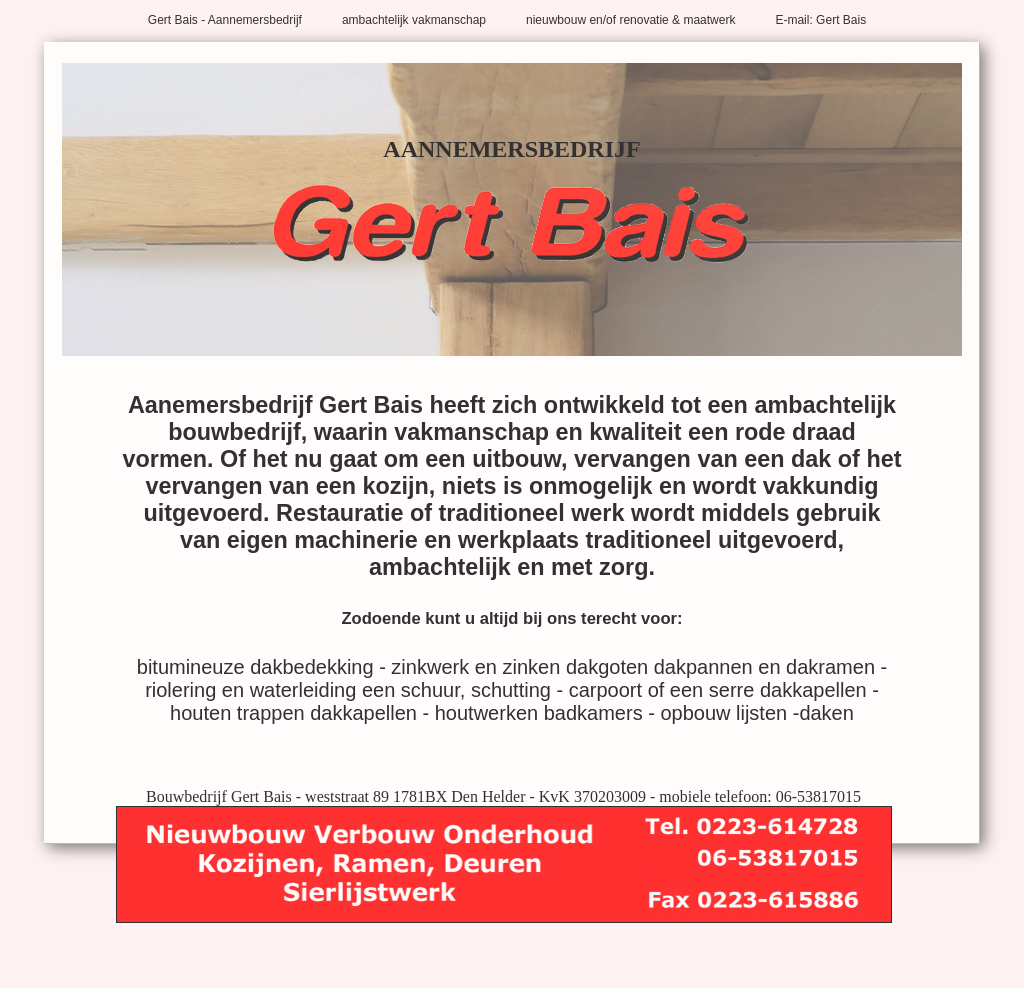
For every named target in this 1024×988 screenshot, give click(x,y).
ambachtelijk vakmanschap (414, 20)
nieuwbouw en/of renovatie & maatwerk (630, 20)
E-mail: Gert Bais (820, 20)
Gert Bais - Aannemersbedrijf (225, 20)
